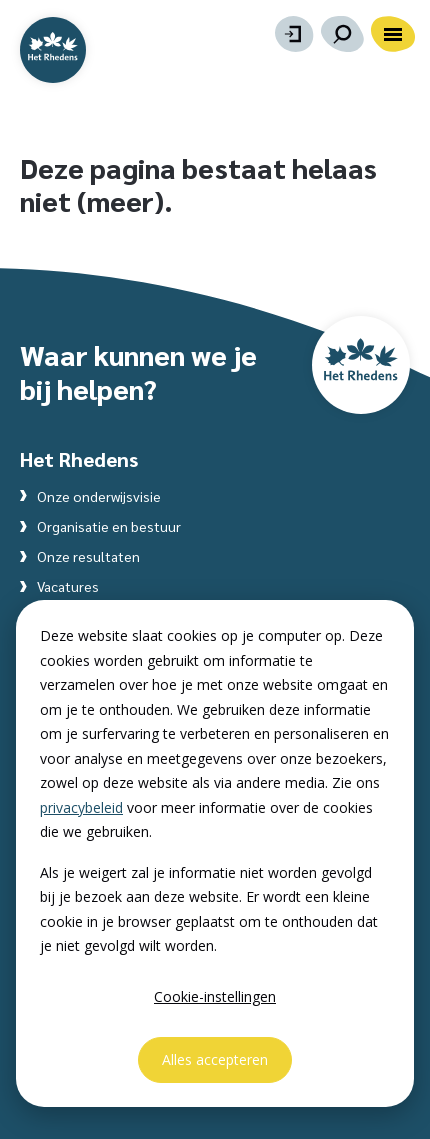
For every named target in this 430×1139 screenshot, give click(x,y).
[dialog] (215, 853)
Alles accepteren (215, 1059)
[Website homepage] (53, 50)
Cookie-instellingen (215, 996)
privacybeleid (81, 807)
